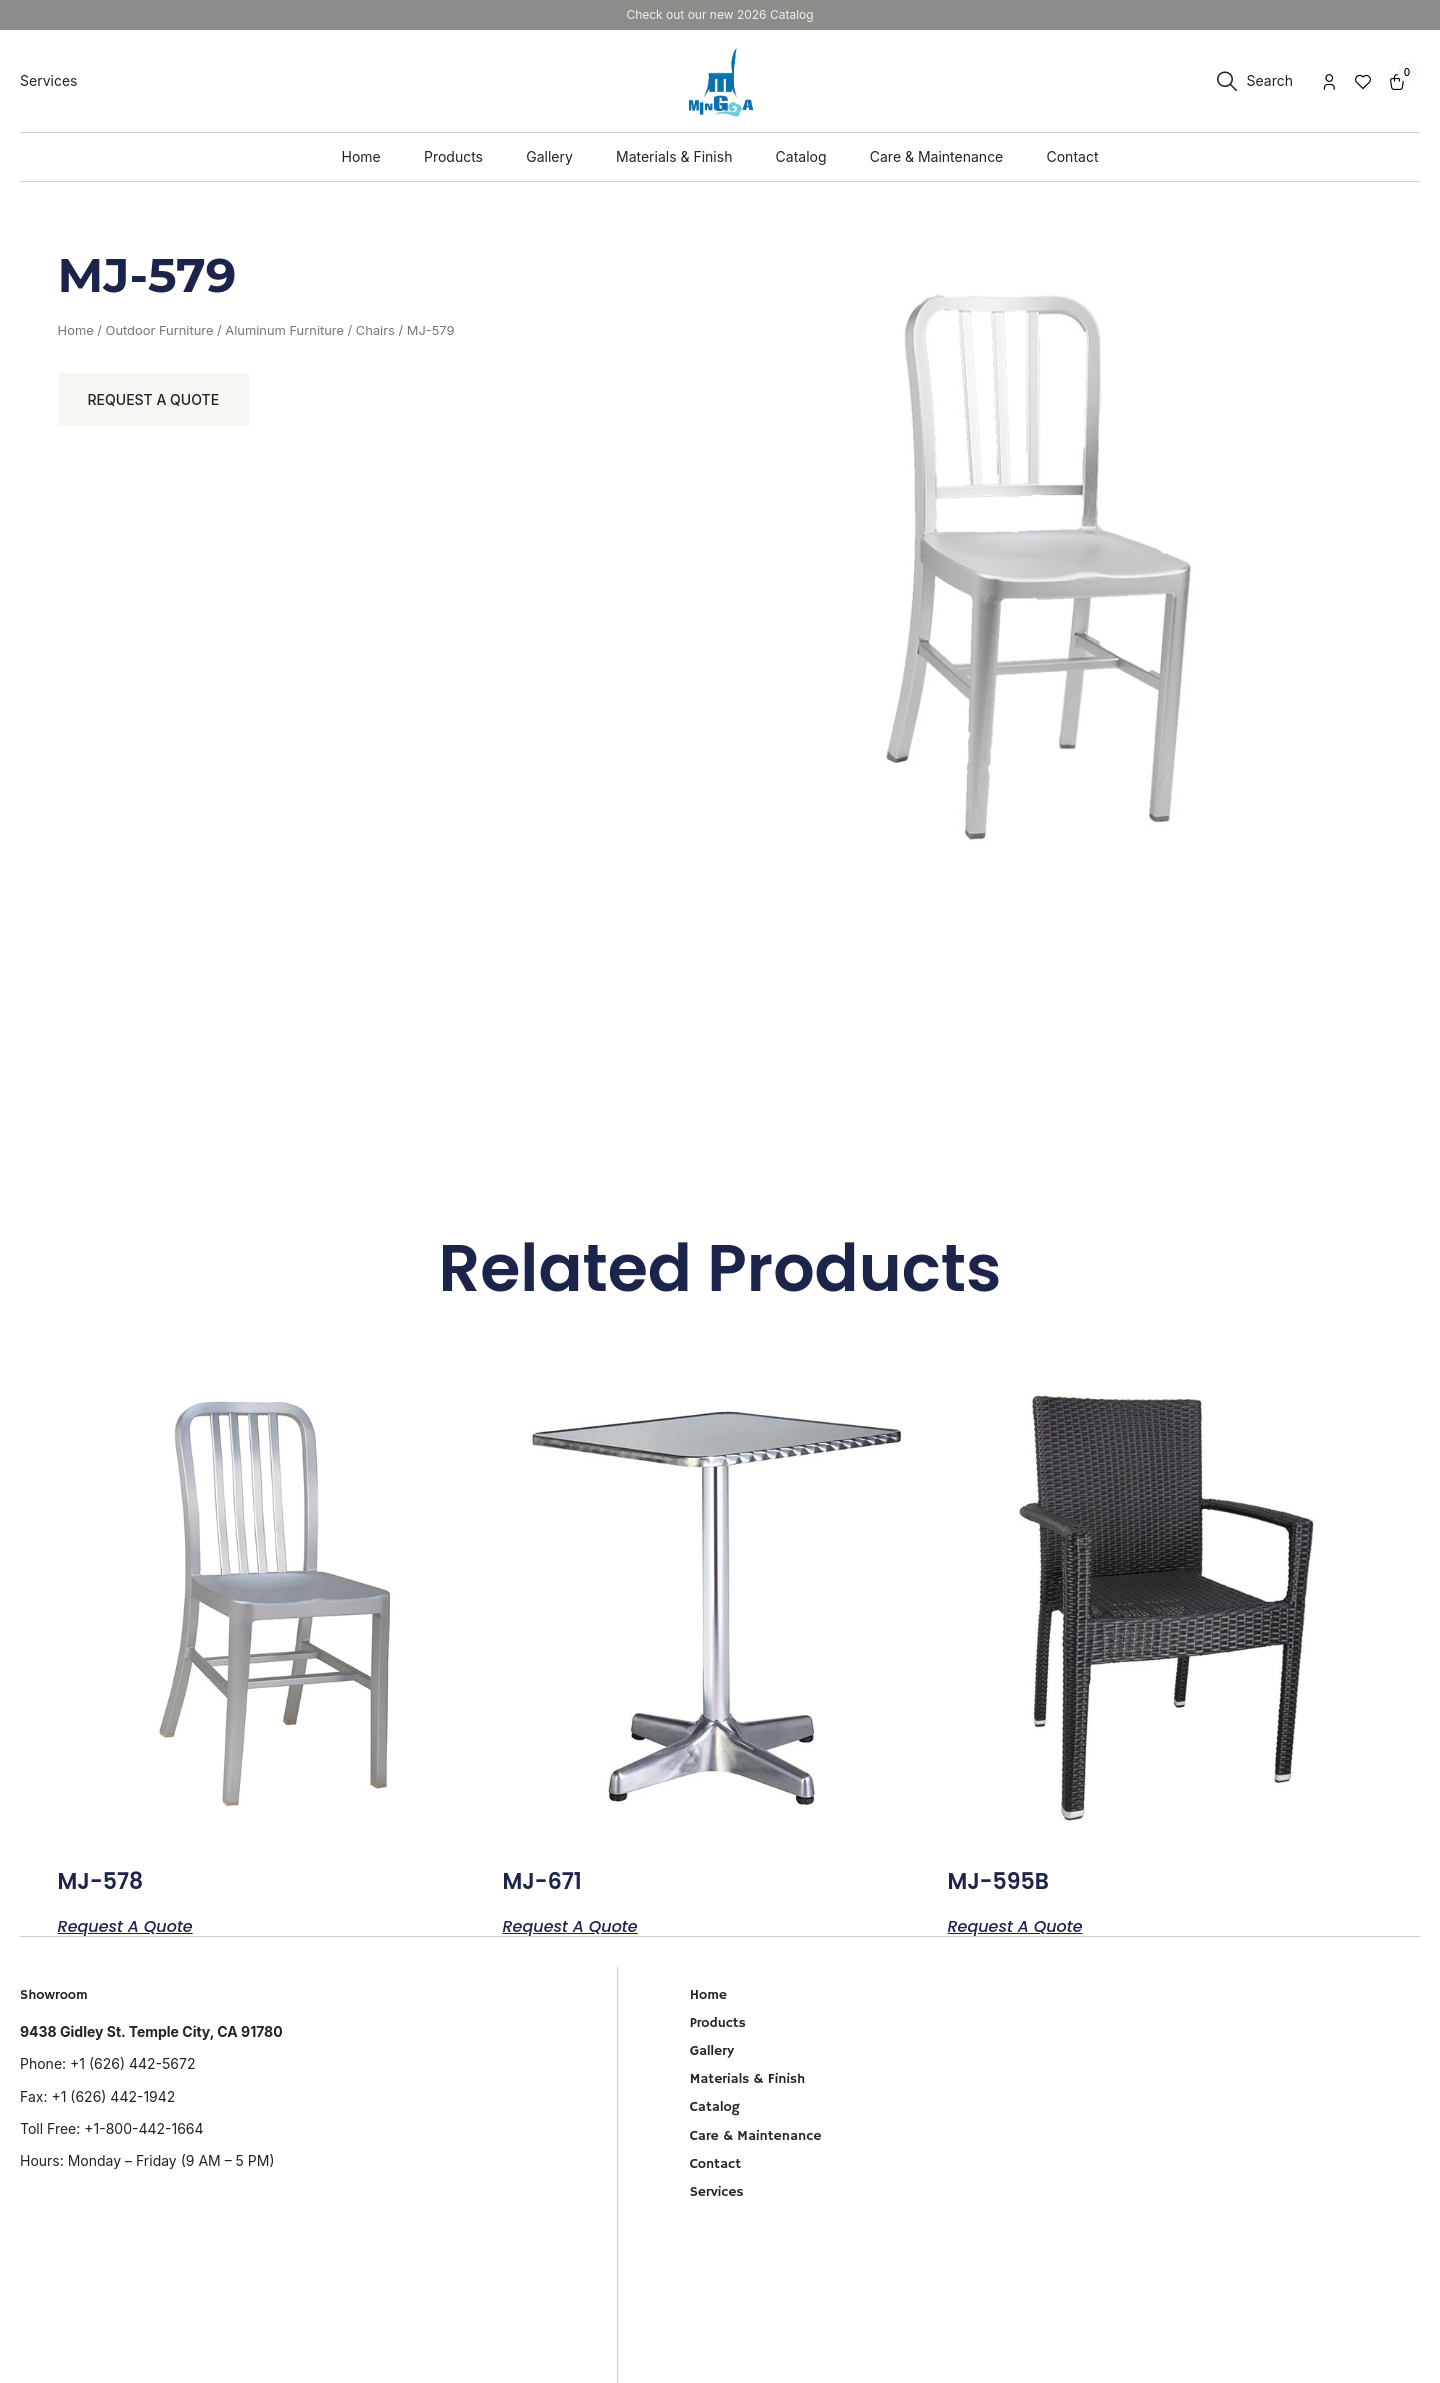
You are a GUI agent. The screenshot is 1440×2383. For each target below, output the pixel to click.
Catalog (715, 2107)
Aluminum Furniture (284, 330)
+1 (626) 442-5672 (132, 2063)
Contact (715, 2164)
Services (717, 2192)
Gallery (712, 2051)
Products (718, 2023)
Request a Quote (154, 399)
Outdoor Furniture (160, 330)
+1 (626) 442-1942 (113, 2096)
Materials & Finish (748, 2079)
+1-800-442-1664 (143, 2128)
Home (76, 330)
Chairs (375, 330)
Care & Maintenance (756, 2136)
